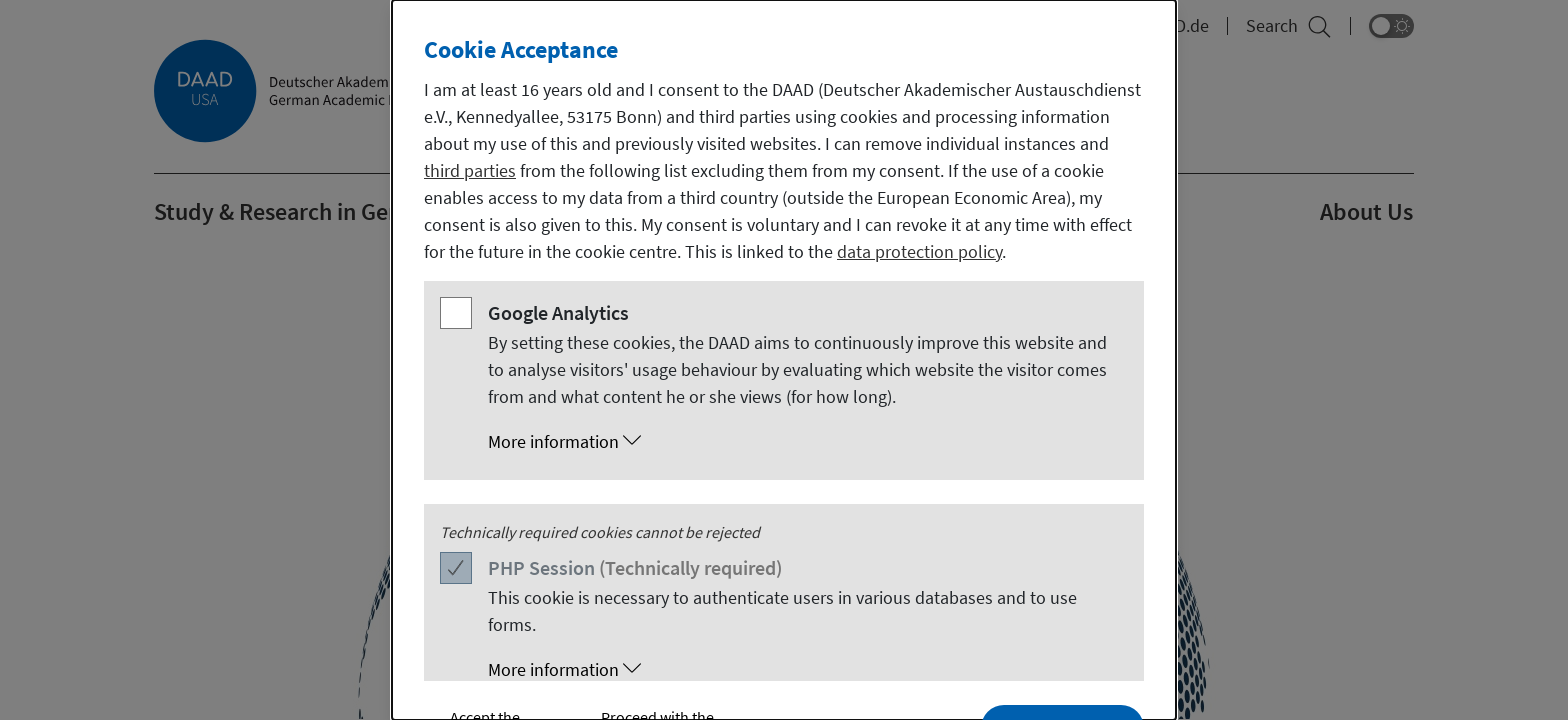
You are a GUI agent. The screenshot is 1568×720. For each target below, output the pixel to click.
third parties (470, 170)
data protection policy (919, 251)
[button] (804, 442)
